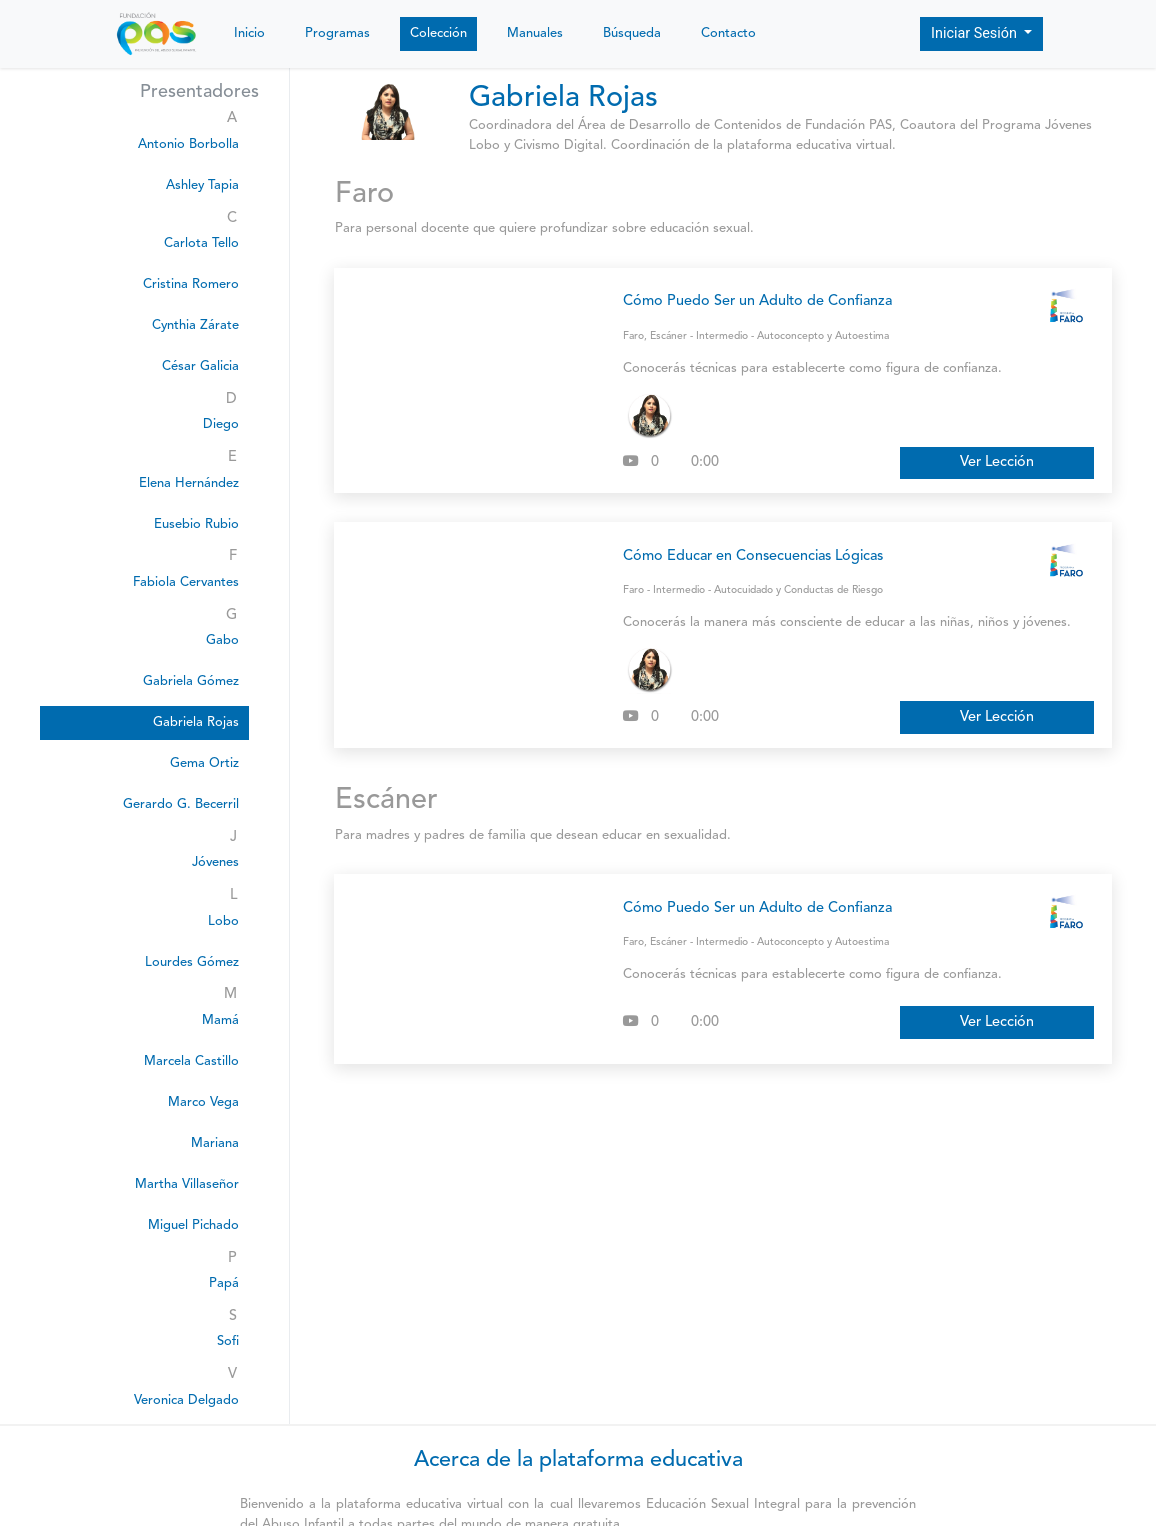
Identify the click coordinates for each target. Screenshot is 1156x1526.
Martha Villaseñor (187, 1184)
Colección (438, 33)
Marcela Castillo (191, 1061)
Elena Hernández (189, 483)
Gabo (222, 640)
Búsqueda (632, 33)
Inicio (249, 33)
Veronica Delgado (186, 1400)
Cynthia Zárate (195, 325)
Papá (224, 1283)
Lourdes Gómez (192, 962)
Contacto (728, 33)
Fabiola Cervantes (186, 582)
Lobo (223, 921)
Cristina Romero (191, 284)
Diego (221, 424)
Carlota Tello (201, 243)
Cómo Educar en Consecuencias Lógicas (753, 556)
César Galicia (200, 366)
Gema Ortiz (204, 763)
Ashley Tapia (202, 185)
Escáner (668, 336)
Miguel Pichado (193, 1225)
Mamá (220, 1020)
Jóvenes (215, 862)
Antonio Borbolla (188, 144)
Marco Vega (203, 1102)
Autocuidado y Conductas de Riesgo (798, 590)
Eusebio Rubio (196, 524)
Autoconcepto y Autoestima (823, 336)
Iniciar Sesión (976, 33)
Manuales (535, 33)
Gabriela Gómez (191, 681)
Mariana (215, 1143)
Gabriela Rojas (196, 722)
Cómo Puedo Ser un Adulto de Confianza (757, 301)
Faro (633, 336)
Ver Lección (997, 462)
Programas (337, 33)
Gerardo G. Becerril (181, 804)
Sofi (228, 1341)
